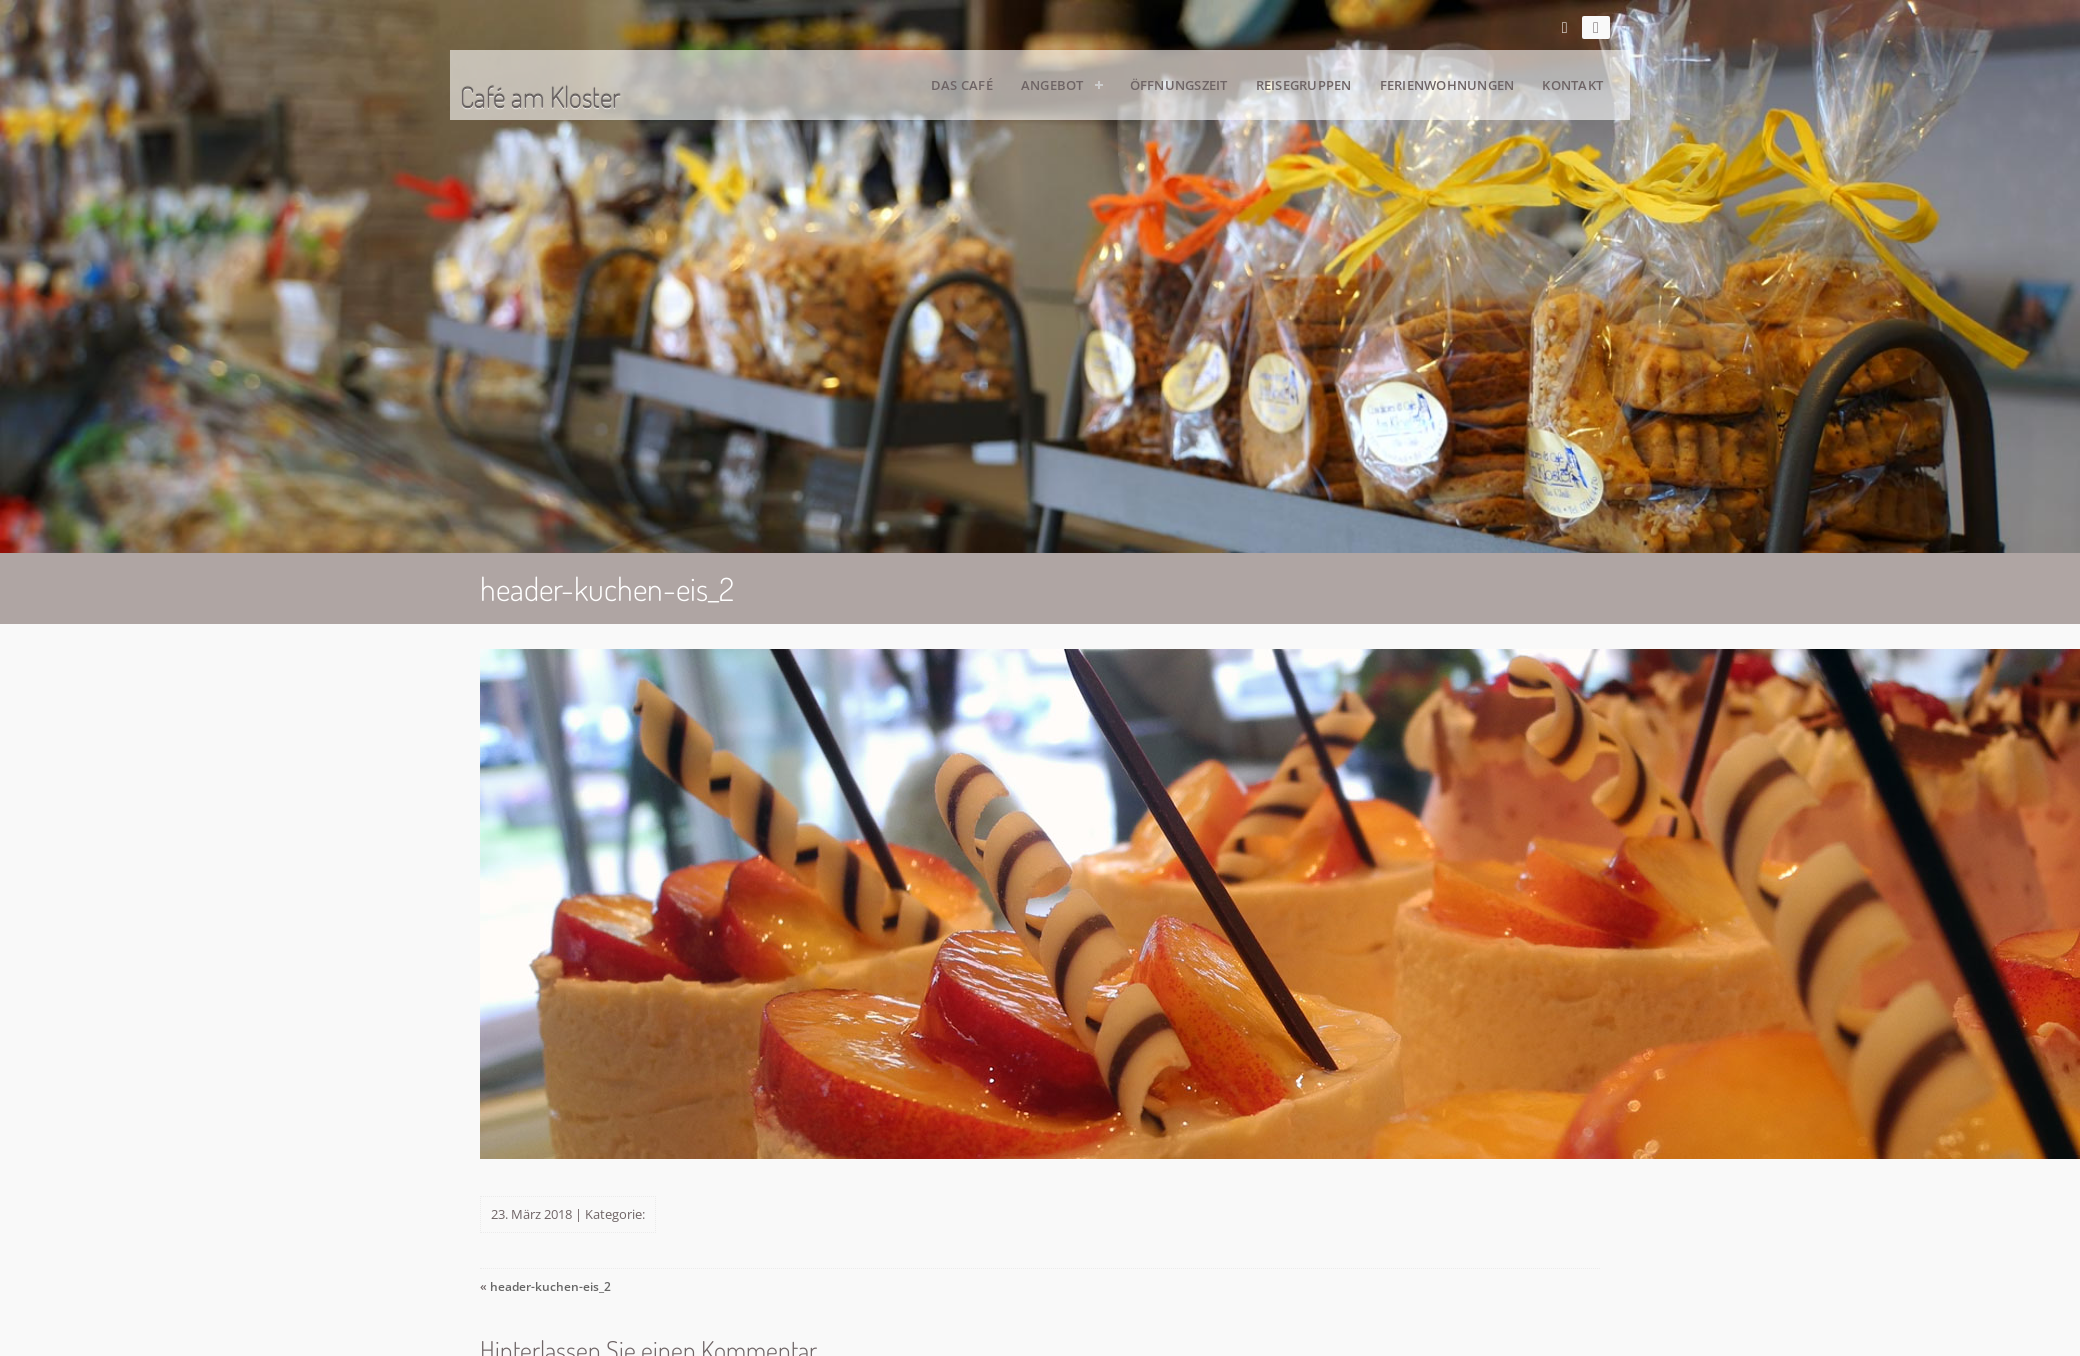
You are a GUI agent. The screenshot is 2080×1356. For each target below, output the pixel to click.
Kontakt (1572, 85)
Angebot (1052, 85)
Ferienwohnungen (1447, 85)
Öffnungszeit (1179, 85)
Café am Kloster (540, 97)
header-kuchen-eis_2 (550, 1286)
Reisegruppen (1304, 85)
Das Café (962, 85)
